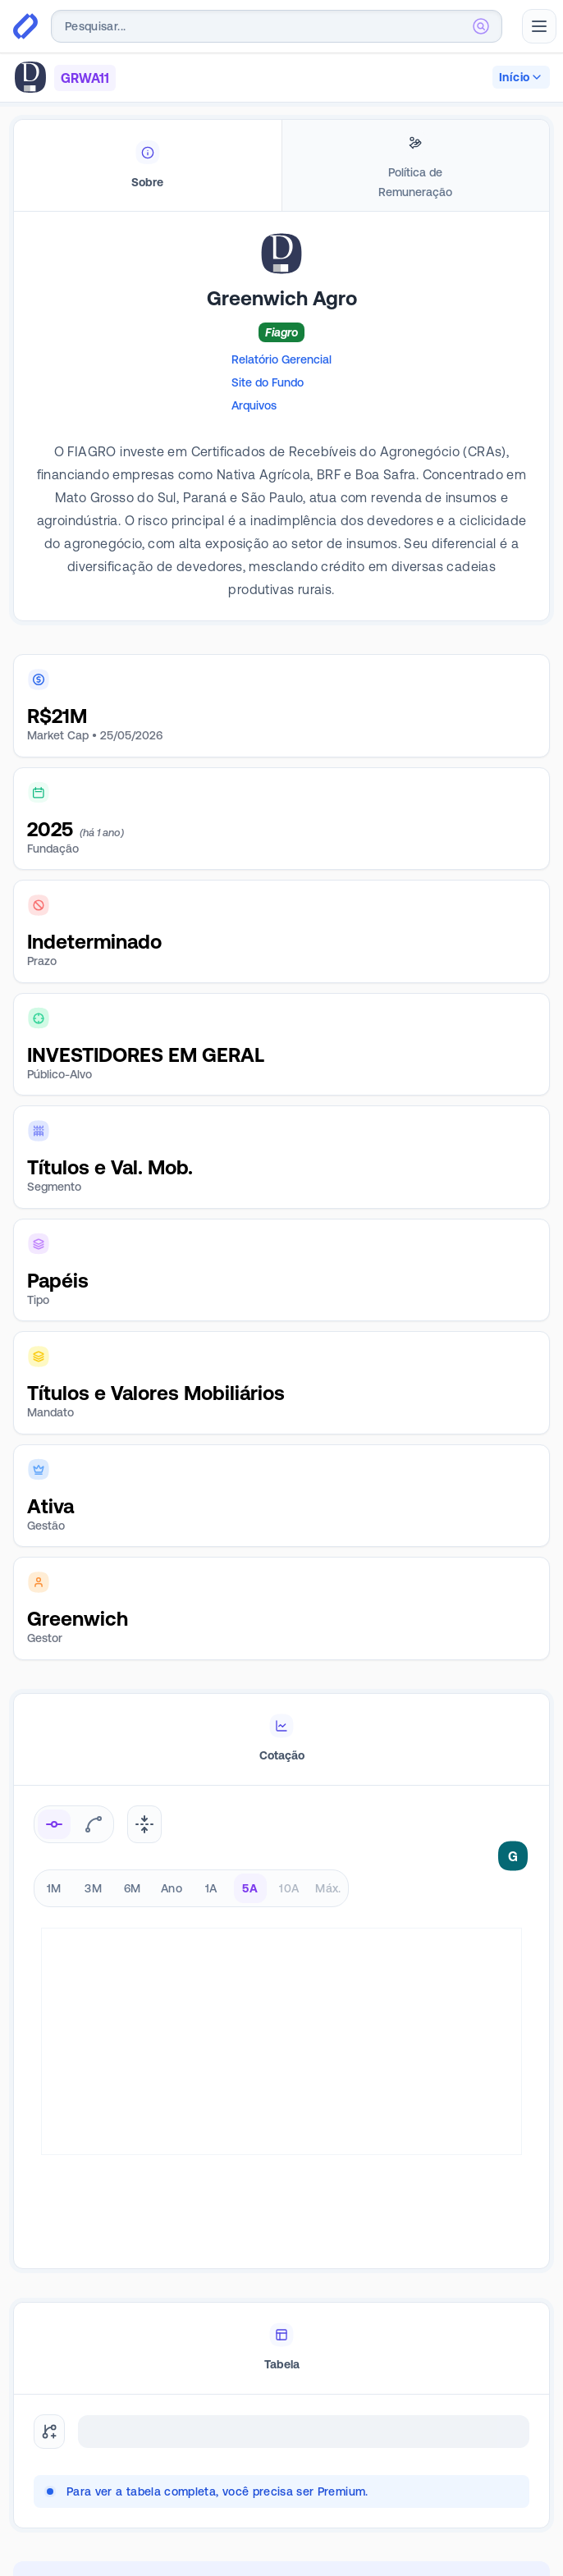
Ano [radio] (171, 1888)
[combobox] (276, 26)
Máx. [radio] (328, 1888)
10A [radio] (289, 1888)
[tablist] (281, 166)
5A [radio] (250, 1888)
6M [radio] (132, 1888)
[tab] (148, 166)
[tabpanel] (281, 441)
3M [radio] (93, 1888)
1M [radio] (54, 1888)
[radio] (54, 1824)
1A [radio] (211, 1888)
